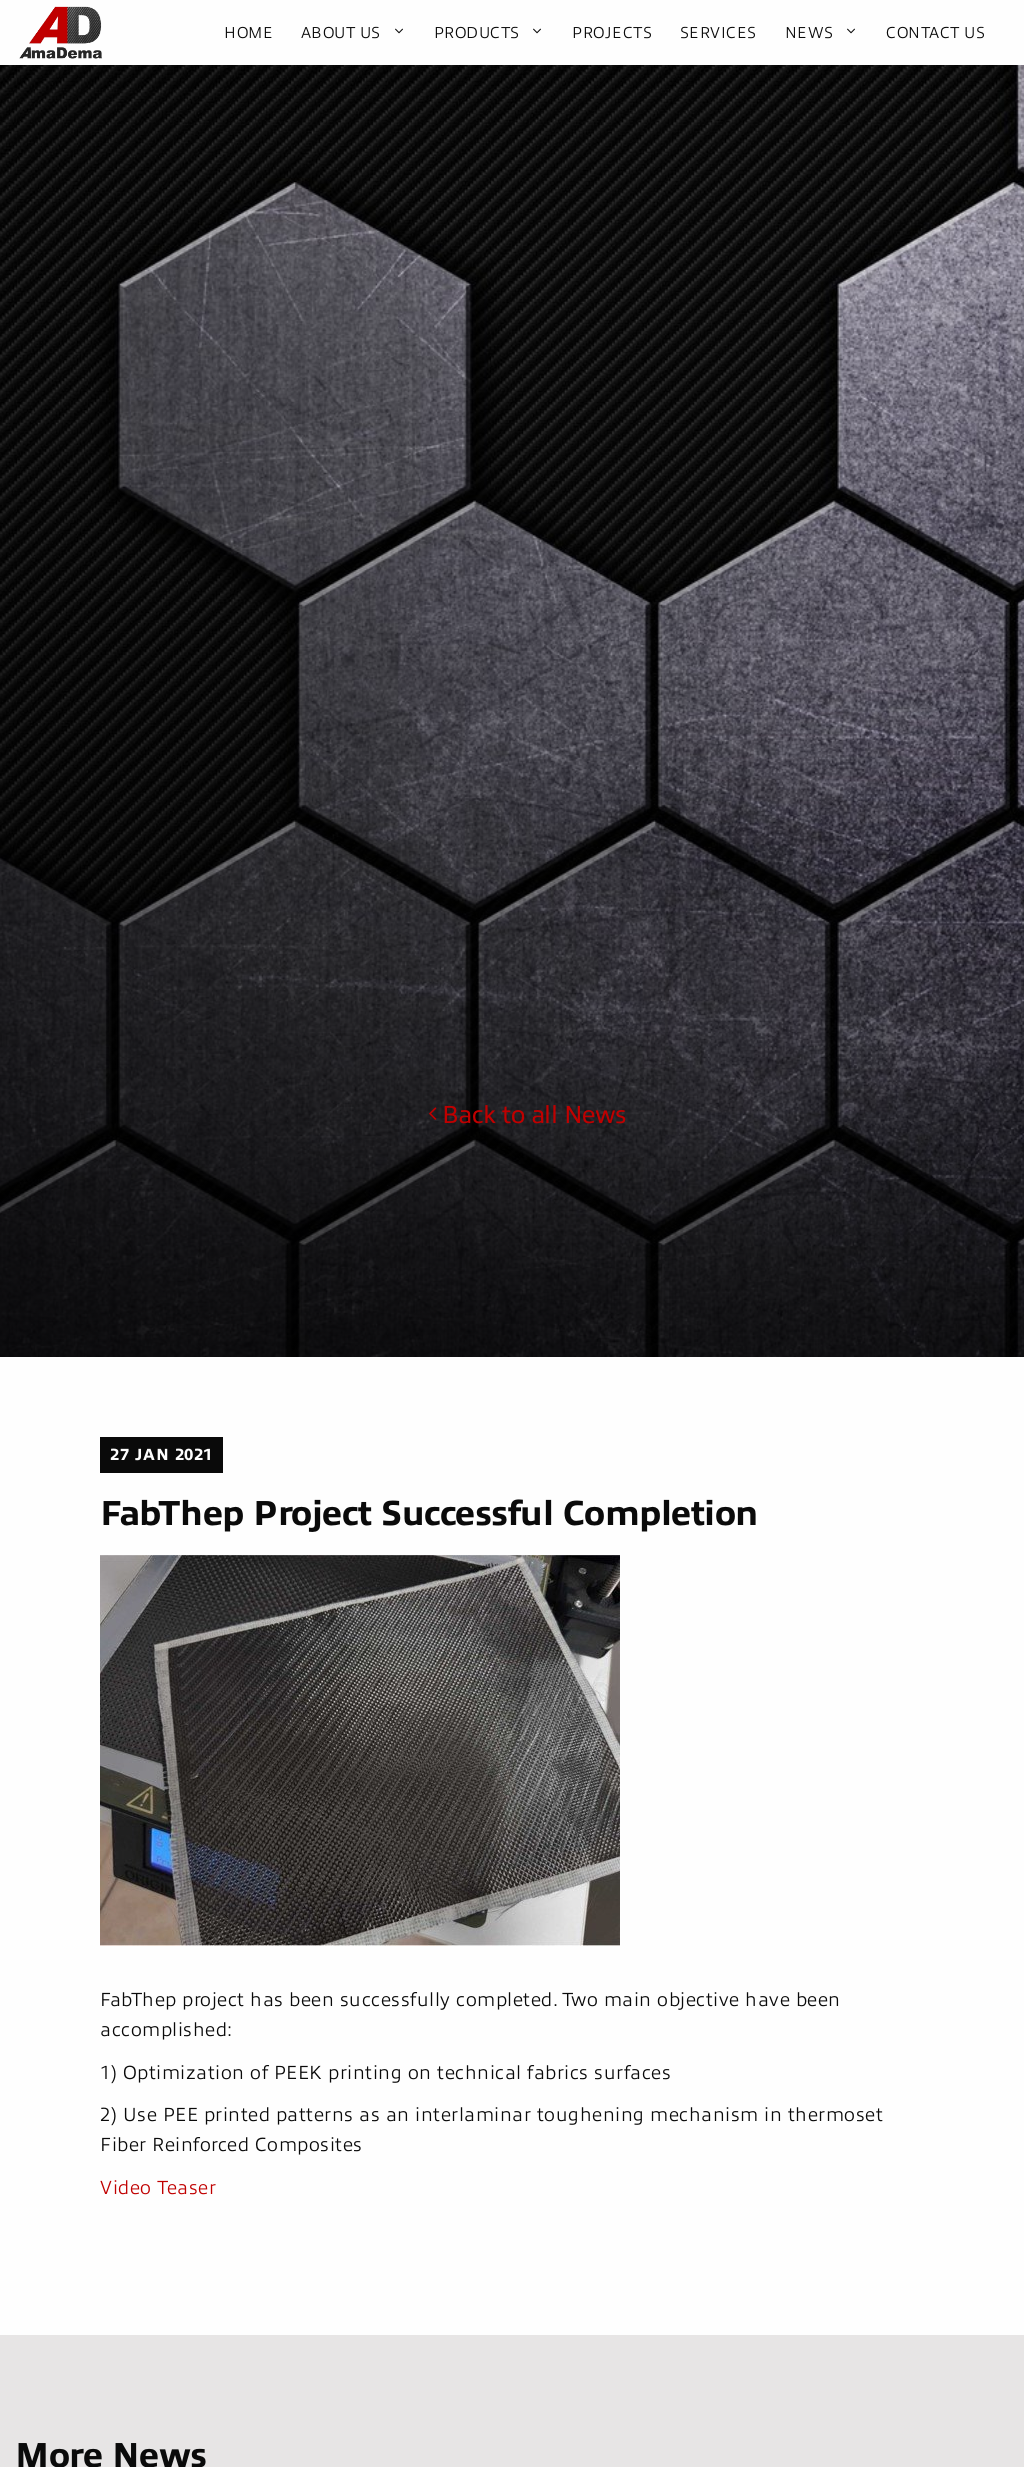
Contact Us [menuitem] (935, 33)
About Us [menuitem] (341, 33)
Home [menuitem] (248, 33)
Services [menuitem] (718, 33)
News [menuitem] (809, 33)
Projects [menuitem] (612, 33)
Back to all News (527, 1115)
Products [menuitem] (477, 33)
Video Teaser (158, 2187)
